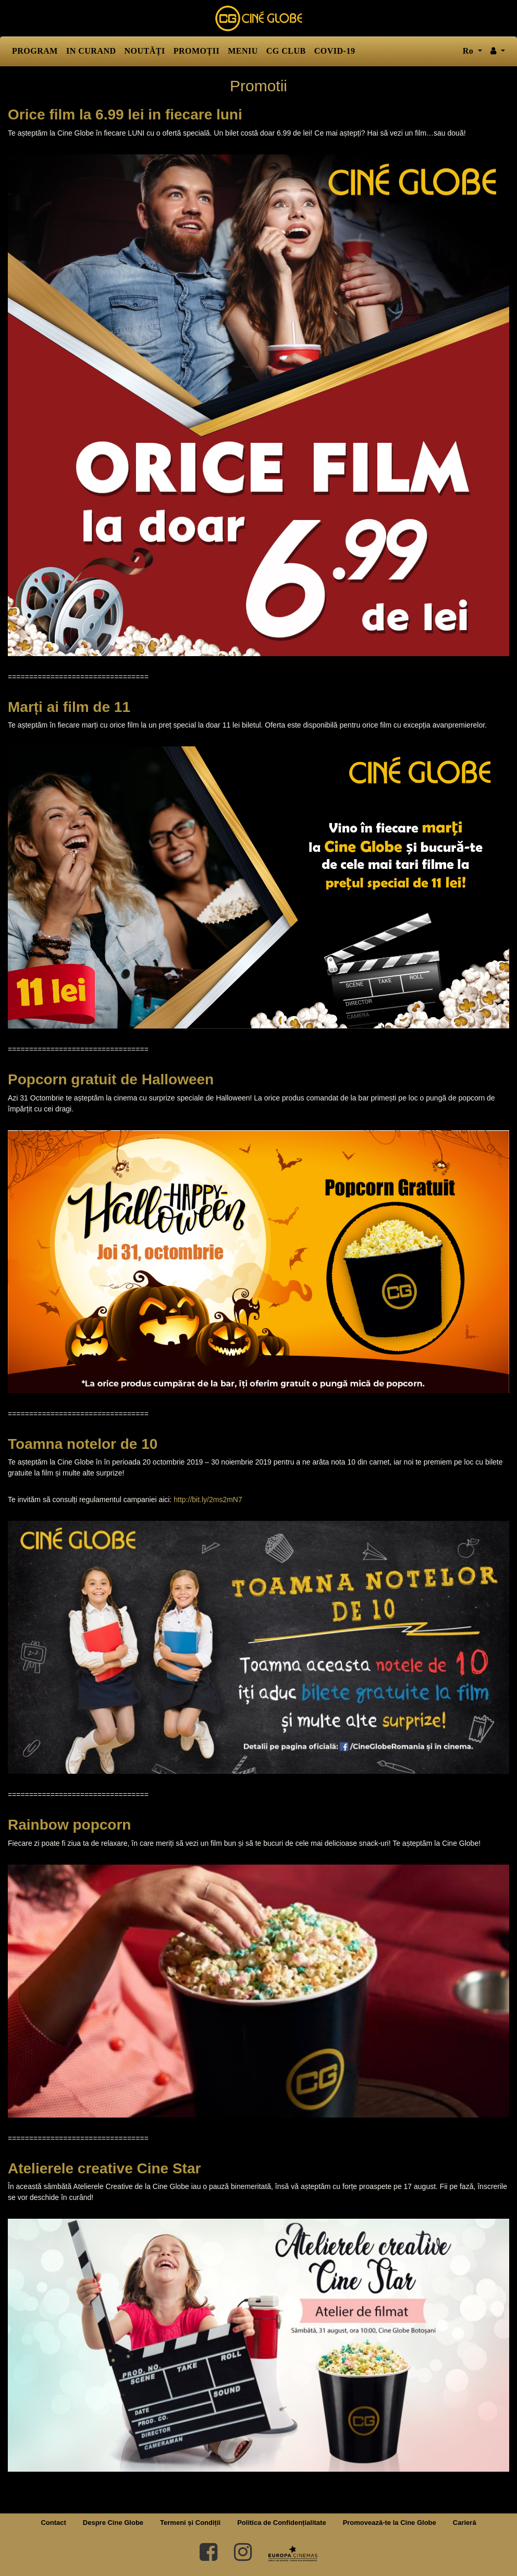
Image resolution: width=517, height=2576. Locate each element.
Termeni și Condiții (190, 2522)
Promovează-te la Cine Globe (389, 2522)
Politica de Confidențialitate (281, 2522)
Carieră (464, 2522)
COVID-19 (334, 50)
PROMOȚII (196, 50)
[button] (497, 51)
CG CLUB (286, 50)
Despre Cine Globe (113, 2522)
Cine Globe (258, 18)
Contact (53, 2522)
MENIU (243, 50)
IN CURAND (91, 50)
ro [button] (469, 50)
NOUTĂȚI (145, 50)
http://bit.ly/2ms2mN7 (208, 1499)
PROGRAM (35, 50)
